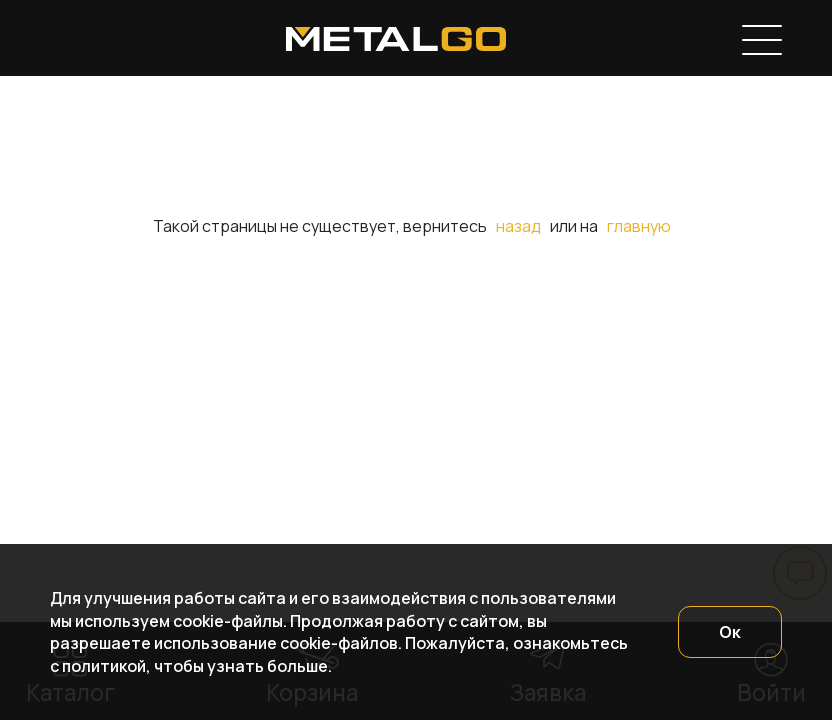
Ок (730, 632)
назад (518, 226)
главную (639, 226)
